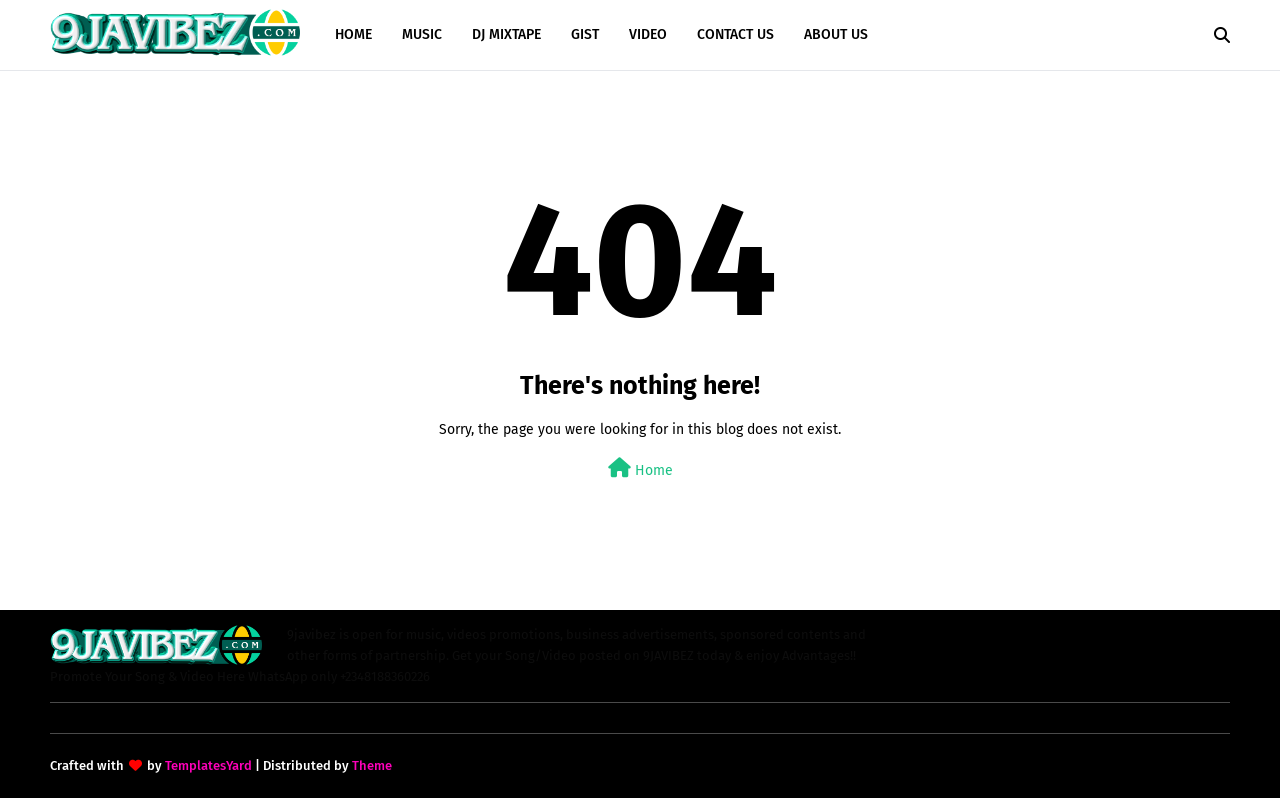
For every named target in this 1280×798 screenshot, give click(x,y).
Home (640, 468)
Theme (372, 765)
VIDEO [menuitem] (648, 34)
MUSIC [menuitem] (422, 34)
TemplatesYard (208, 765)
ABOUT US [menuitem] (836, 34)
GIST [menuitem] (585, 34)
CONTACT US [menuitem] (735, 34)
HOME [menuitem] (353, 34)
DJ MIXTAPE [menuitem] (506, 34)
